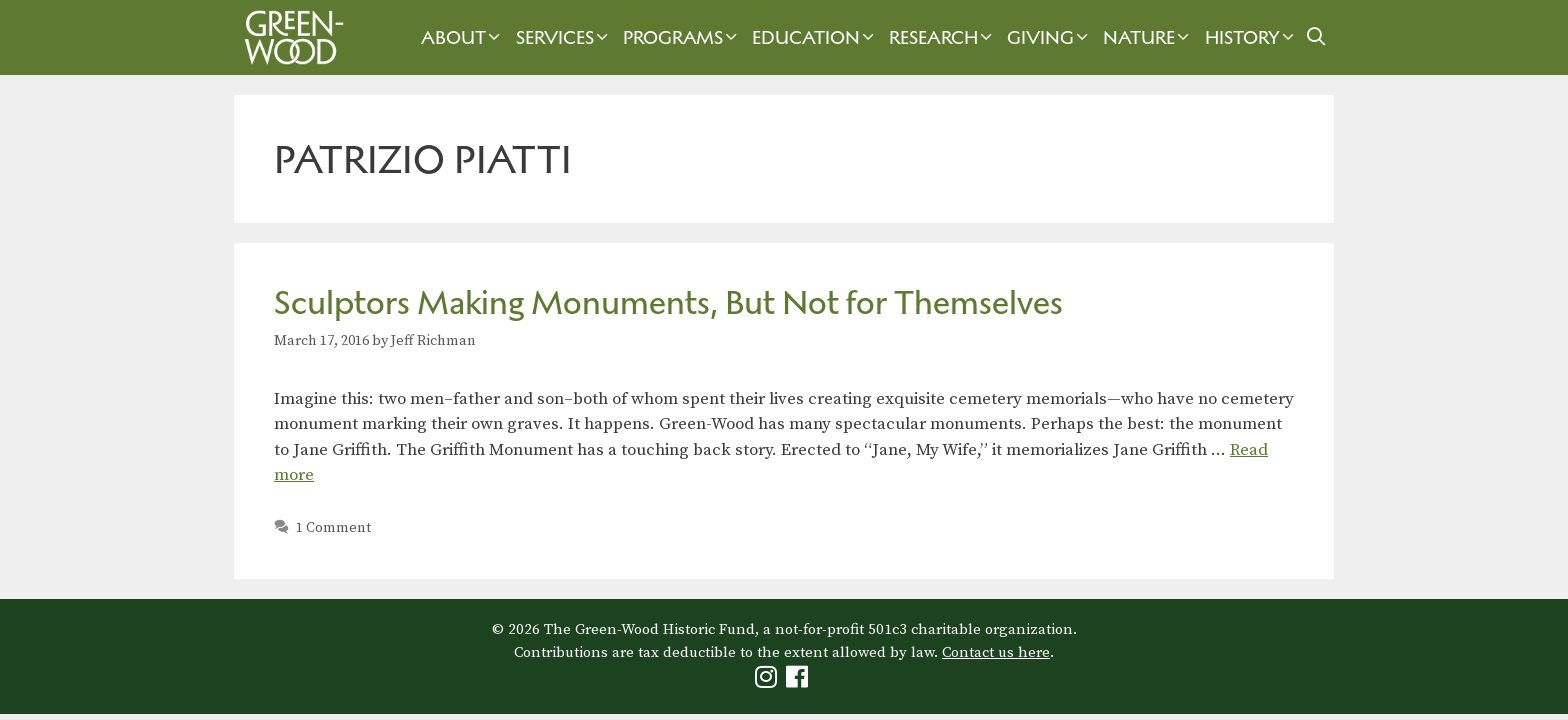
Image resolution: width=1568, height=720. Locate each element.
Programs (682, 37)
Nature (1148, 37)
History (1252, 37)
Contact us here (996, 652)
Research (943, 37)
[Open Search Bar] (1316, 37)
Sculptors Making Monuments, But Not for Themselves (668, 302)
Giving (1050, 37)
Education (815, 37)
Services (564, 37)
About (463, 37)
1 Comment (333, 528)
